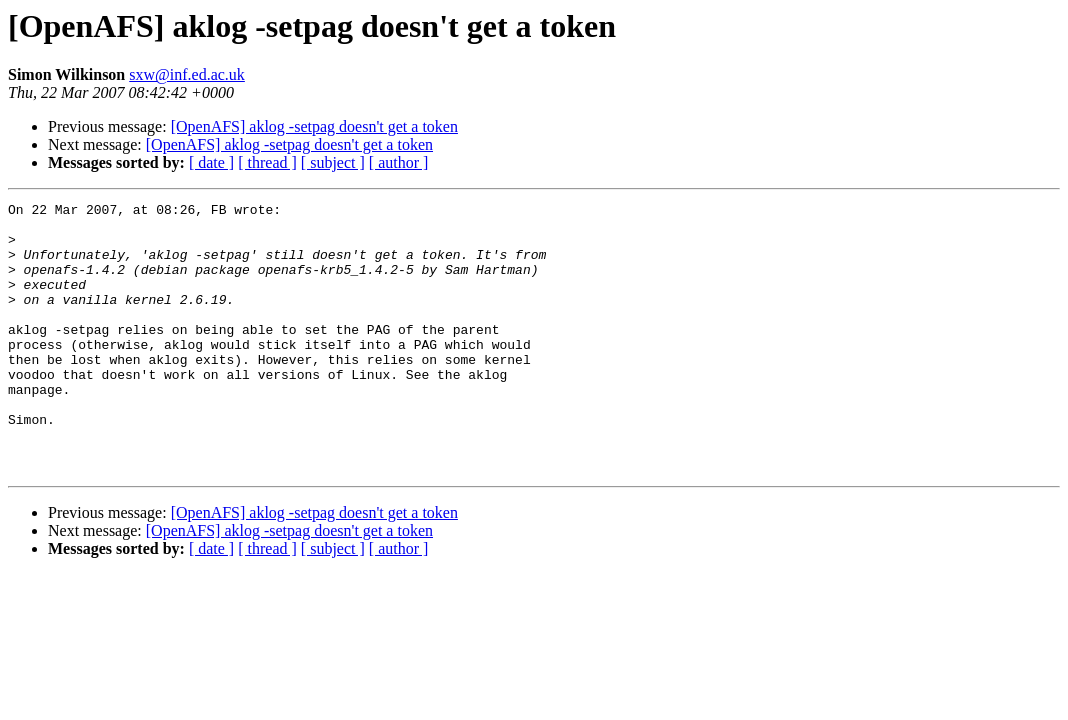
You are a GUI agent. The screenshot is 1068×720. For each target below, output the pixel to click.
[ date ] (211, 162)
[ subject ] (333, 162)
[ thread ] (267, 162)
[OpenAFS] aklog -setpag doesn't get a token (314, 126)
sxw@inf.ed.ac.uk (187, 74)
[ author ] (399, 162)
